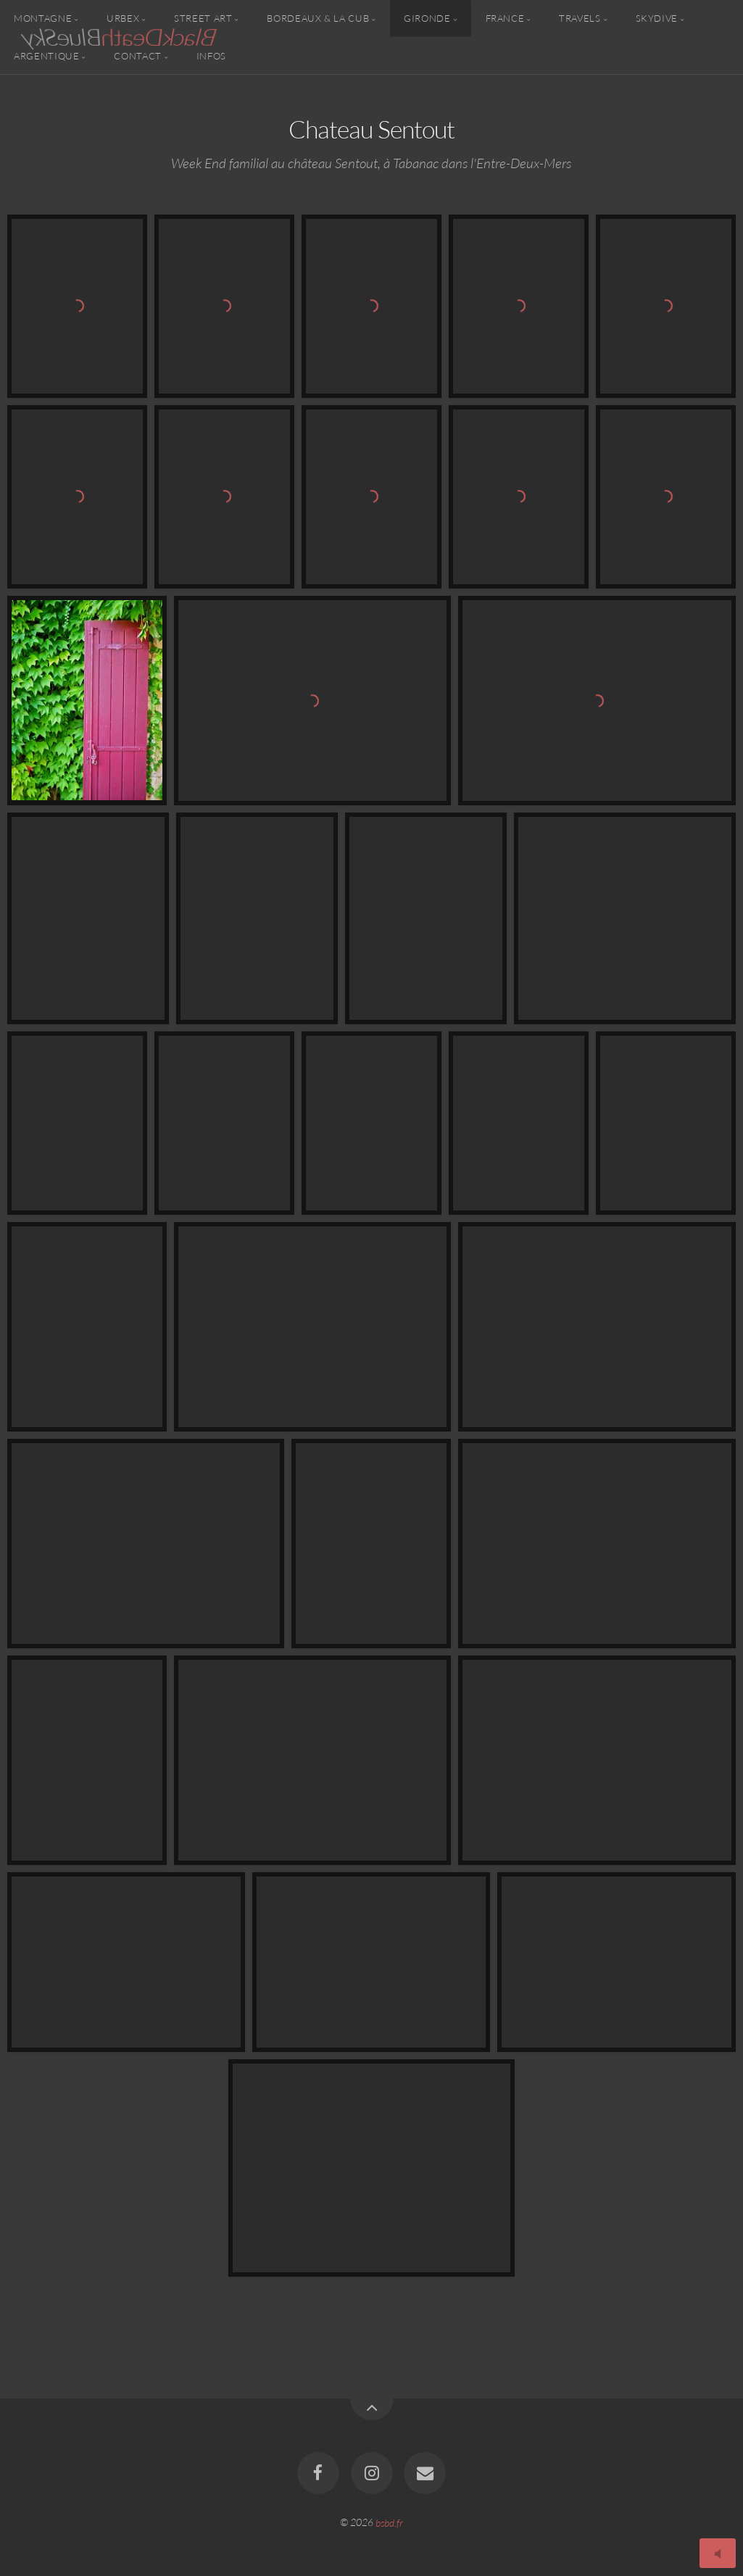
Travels (579, 18)
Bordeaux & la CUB (318, 18)
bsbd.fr (389, 2522)
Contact (137, 55)
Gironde (427, 18)
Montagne (43, 18)
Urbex (123, 18)
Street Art (203, 18)
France (505, 18)
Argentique (46, 55)
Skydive (657, 18)
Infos (211, 55)
